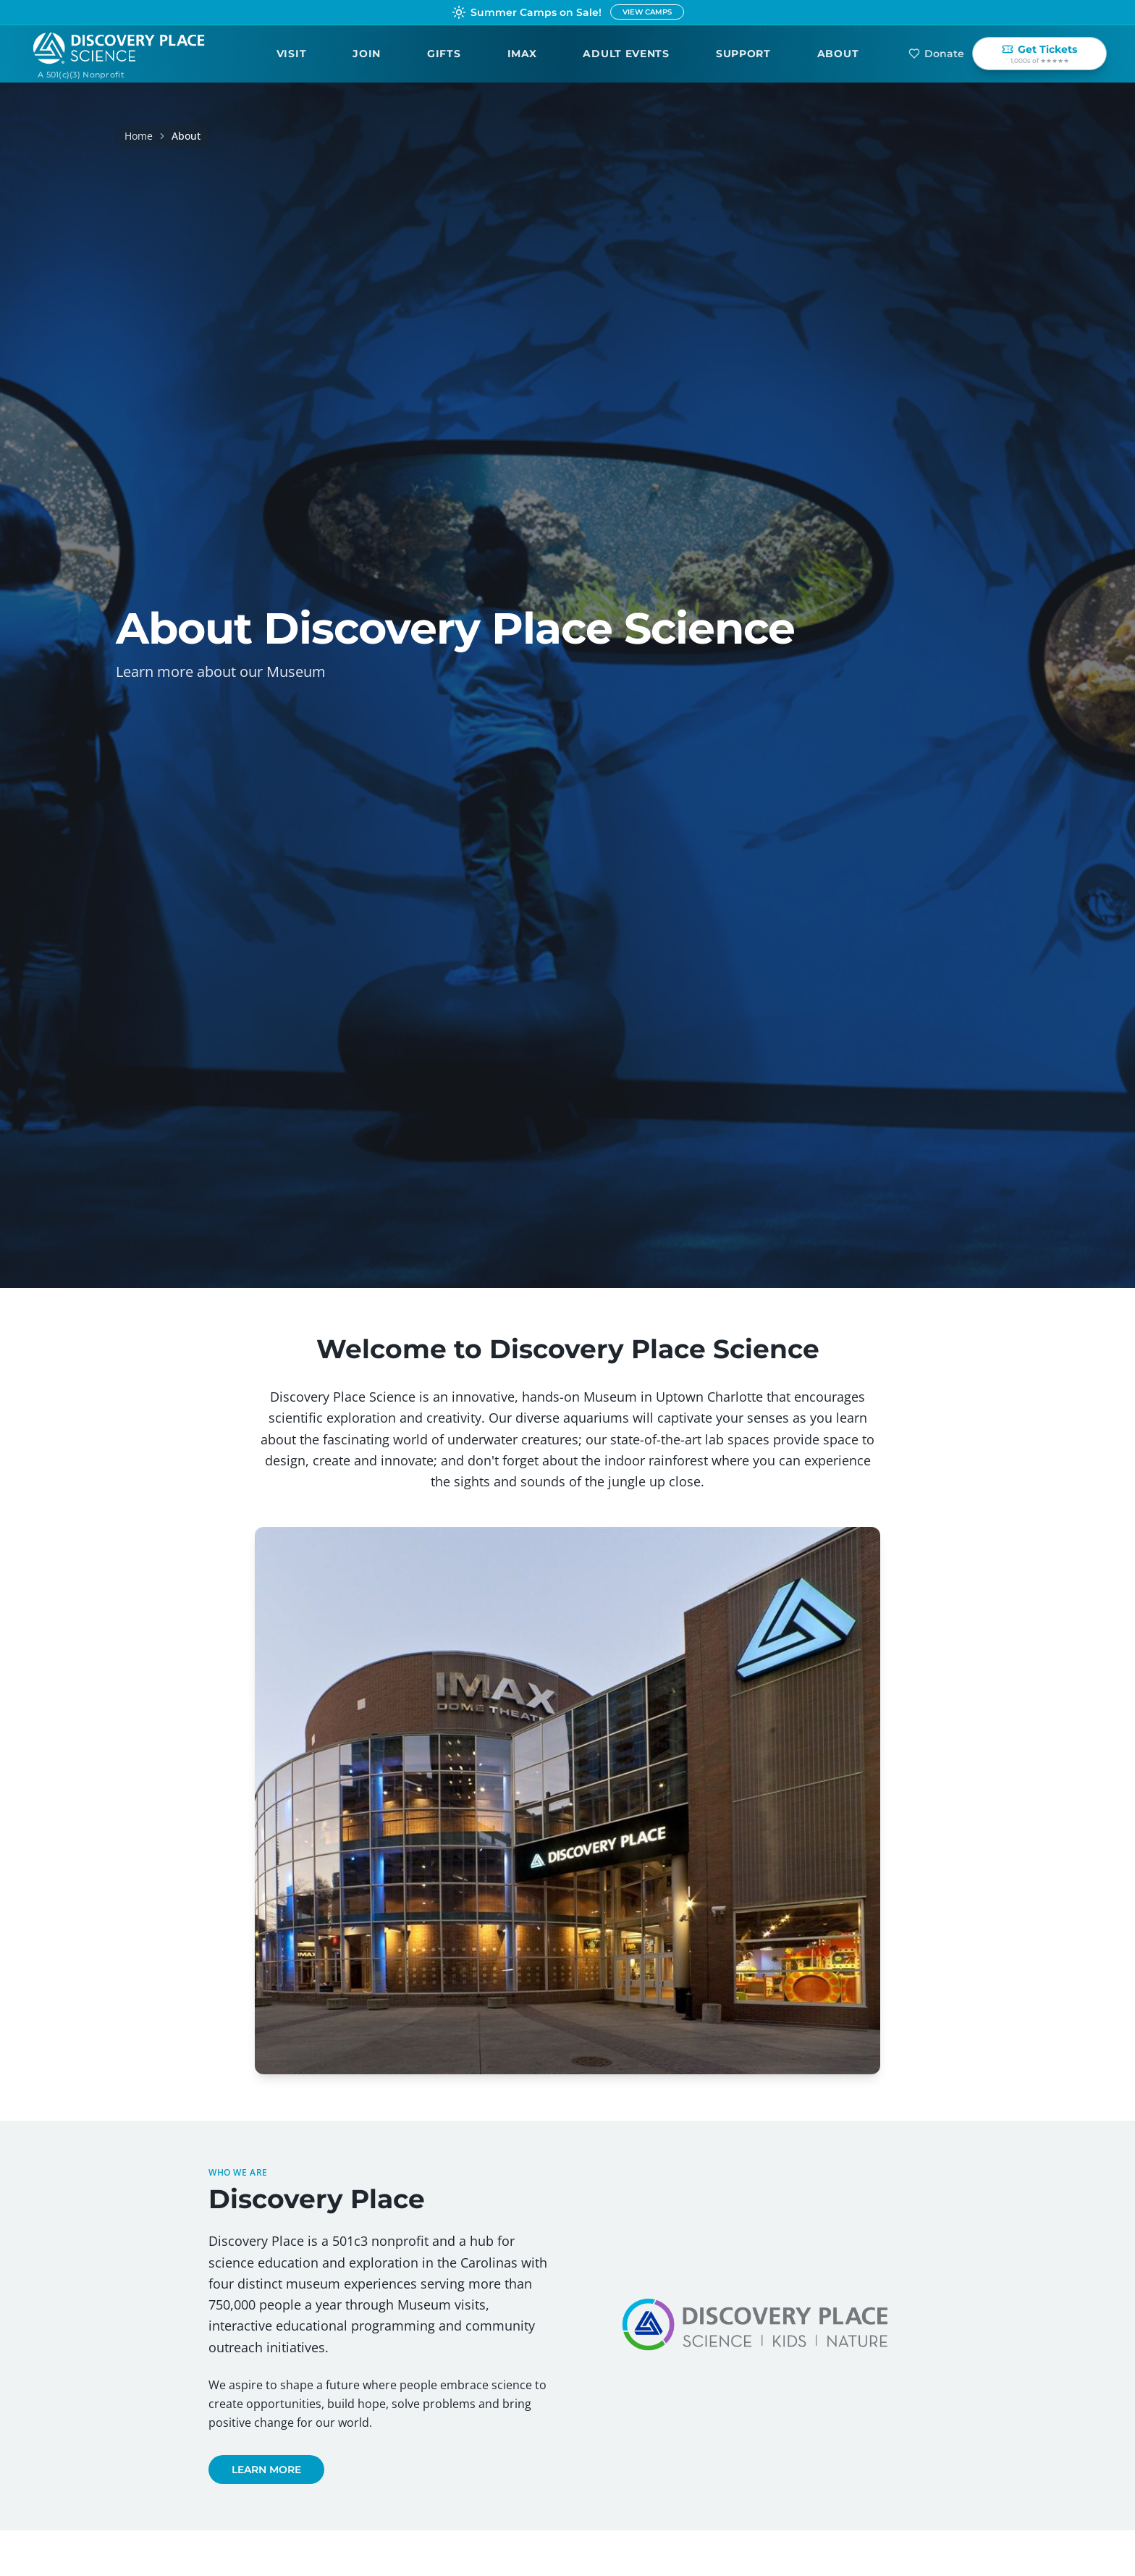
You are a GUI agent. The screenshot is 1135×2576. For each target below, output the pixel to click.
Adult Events (626, 53)
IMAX (522, 53)
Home (139, 136)
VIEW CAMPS (647, 12)
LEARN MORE (266, 2469)
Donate (936, 53)
